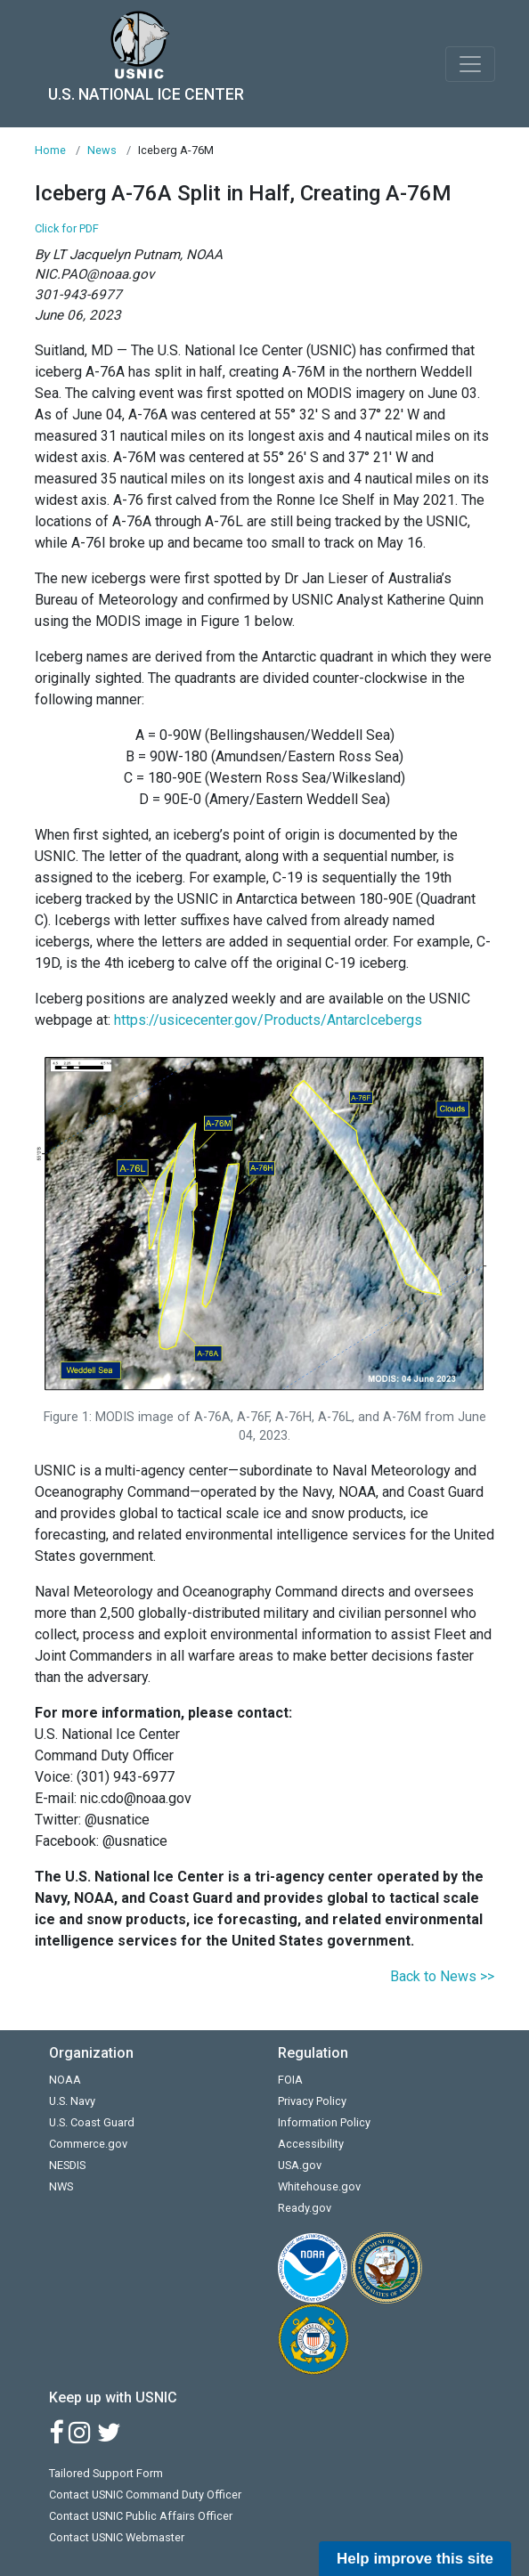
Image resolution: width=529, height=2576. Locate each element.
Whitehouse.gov (319, 2186)
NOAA (65, 2079)
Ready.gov (304, 2207)
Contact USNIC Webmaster (116, 2537)
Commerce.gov (88, 2143)
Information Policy (324, 2122)
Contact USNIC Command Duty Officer (145, 2494)
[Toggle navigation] (470, 64)
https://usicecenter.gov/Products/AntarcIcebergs (268, 1020)
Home (50, 150)
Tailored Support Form (106, 2473)
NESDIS (67, 2165)
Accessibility (311, 2143)
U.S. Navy (72, 2101)
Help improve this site (415, 2558)
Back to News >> (442, 1976)
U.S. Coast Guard (91, 2122)
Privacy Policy (312, 2101)
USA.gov (299, 2165)
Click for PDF (67, 228)
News (102, 150)
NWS (61, 2186)
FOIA (290, 2079)
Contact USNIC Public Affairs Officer (140, 2516)
